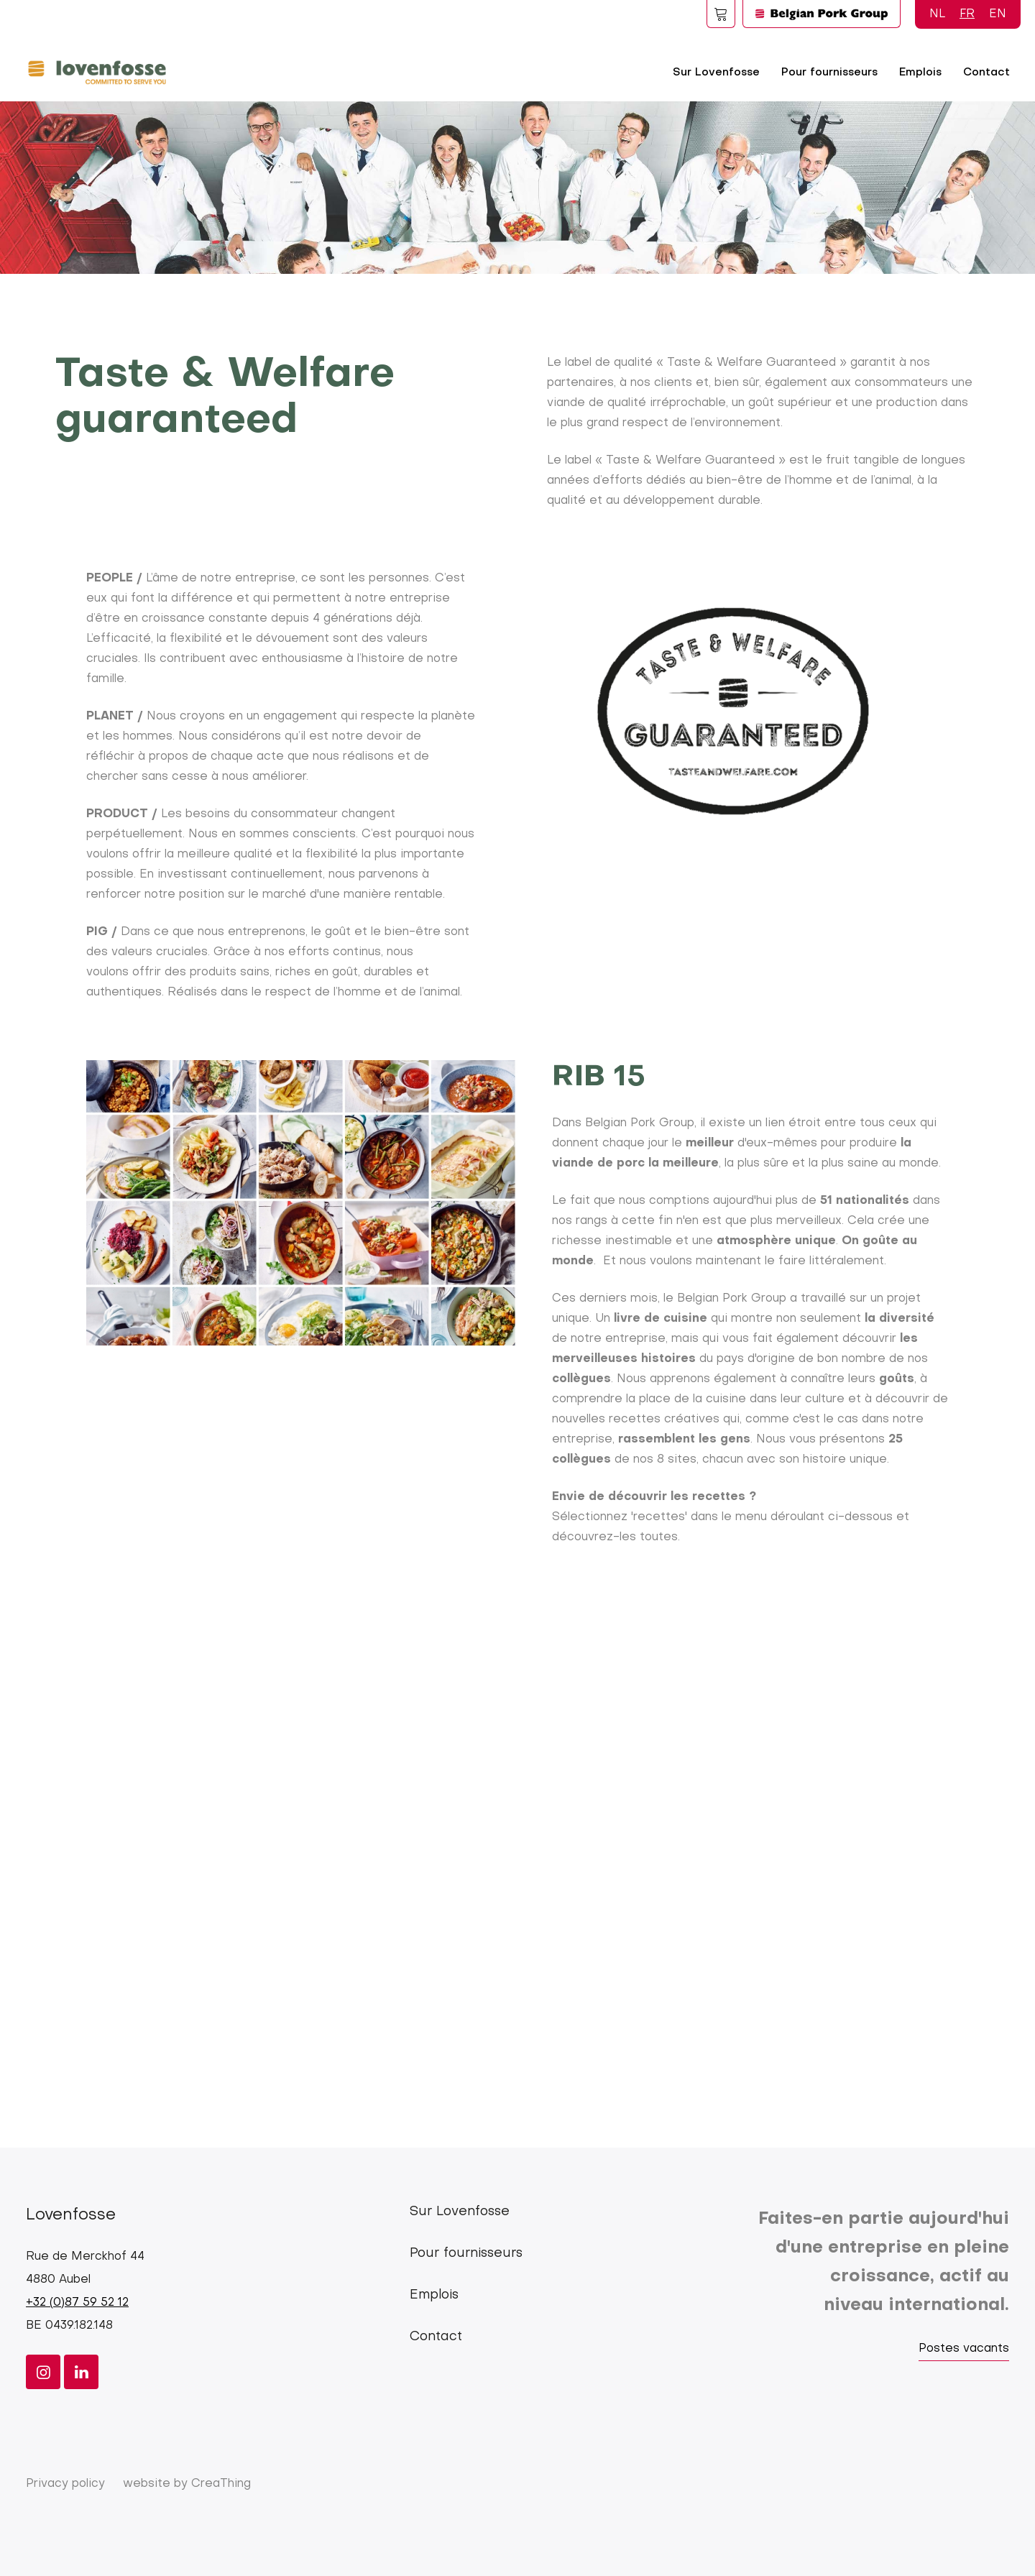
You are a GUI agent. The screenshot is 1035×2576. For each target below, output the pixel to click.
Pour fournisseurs (829, 73)
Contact (986, 73)
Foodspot (721, 13)
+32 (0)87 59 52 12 (77, 2303)
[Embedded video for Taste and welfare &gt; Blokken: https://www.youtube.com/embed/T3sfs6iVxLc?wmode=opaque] (517, 1847)
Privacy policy (65, 2484)
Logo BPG (821, 13)
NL (937, 14)
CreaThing (221, 2484)
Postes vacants (964, 2349)
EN (997, 14)
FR (967, 14)
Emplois (920, 73)
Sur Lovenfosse (716, 73)
